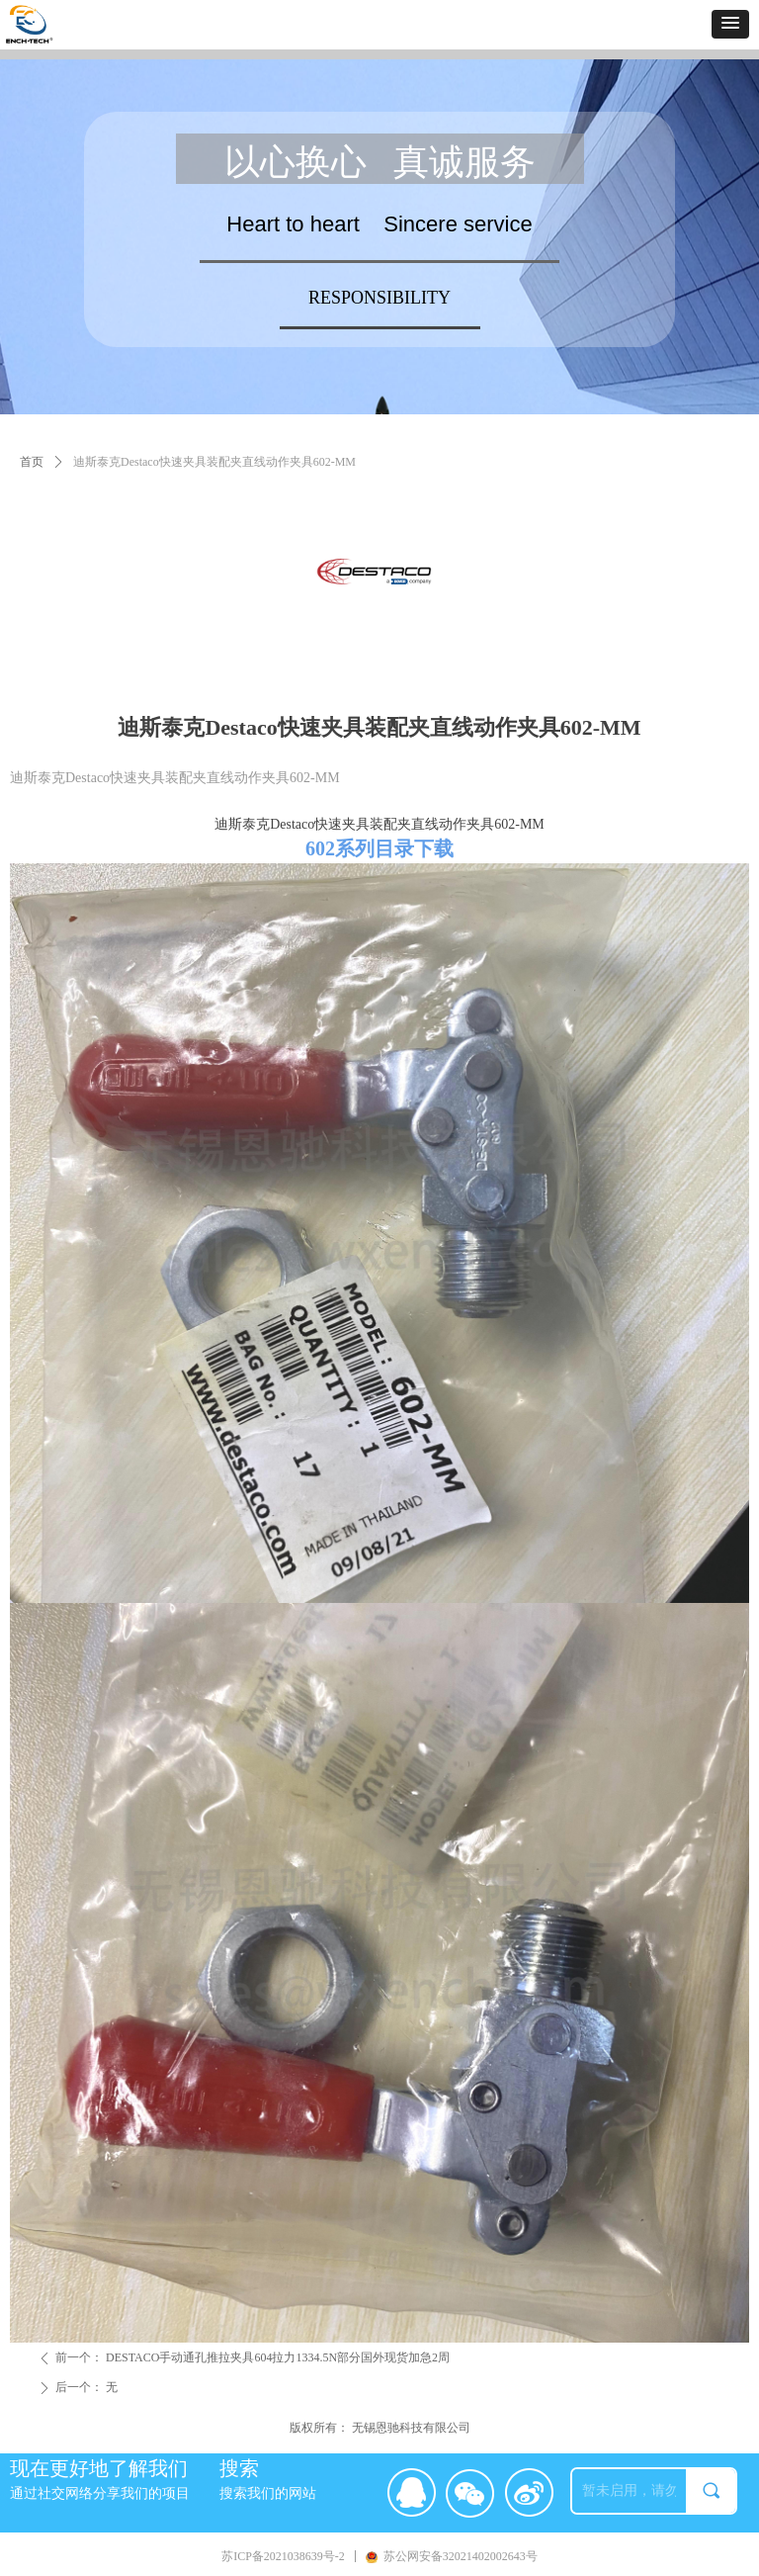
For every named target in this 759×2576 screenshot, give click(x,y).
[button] (730, 24)
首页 (31, 462)
